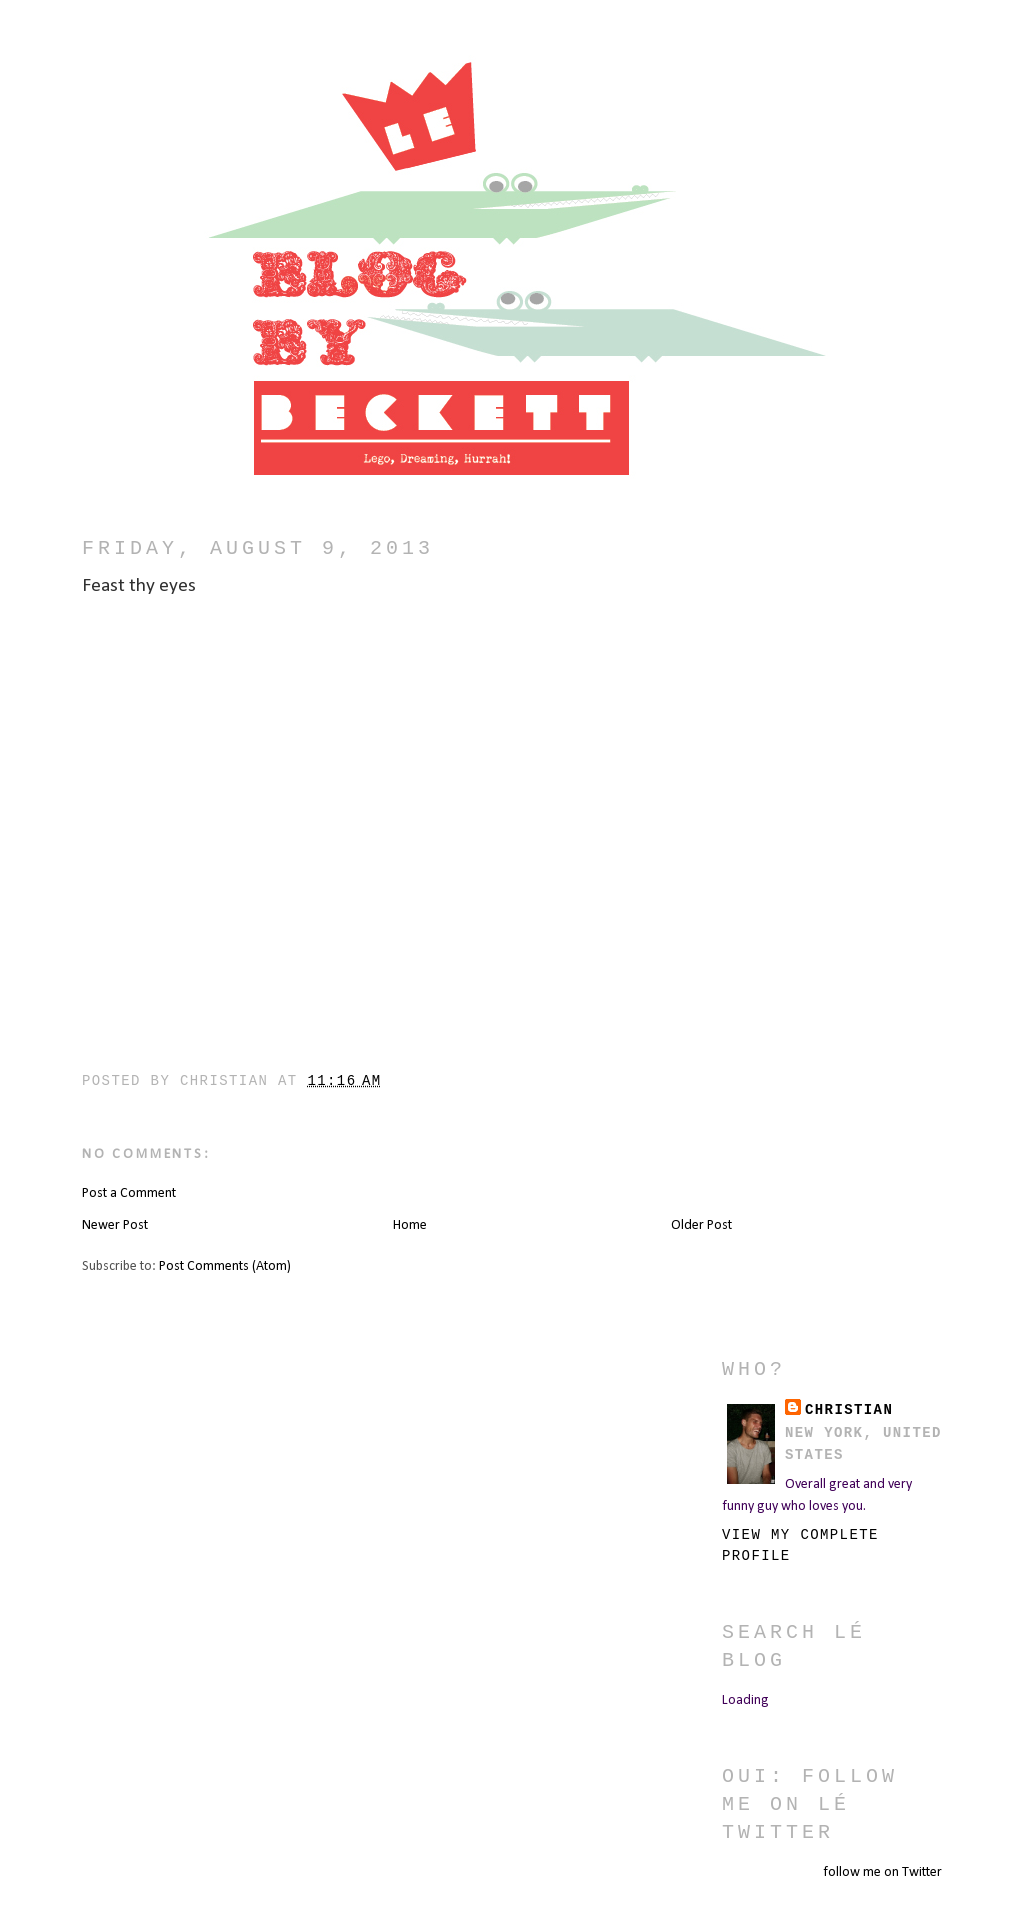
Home (410, 1225)
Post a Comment (129, 1193)
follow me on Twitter (882, 1872)
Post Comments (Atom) (225, 1266)
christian (849, 1410)
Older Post (701, 1225)
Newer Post (115, 1225)
